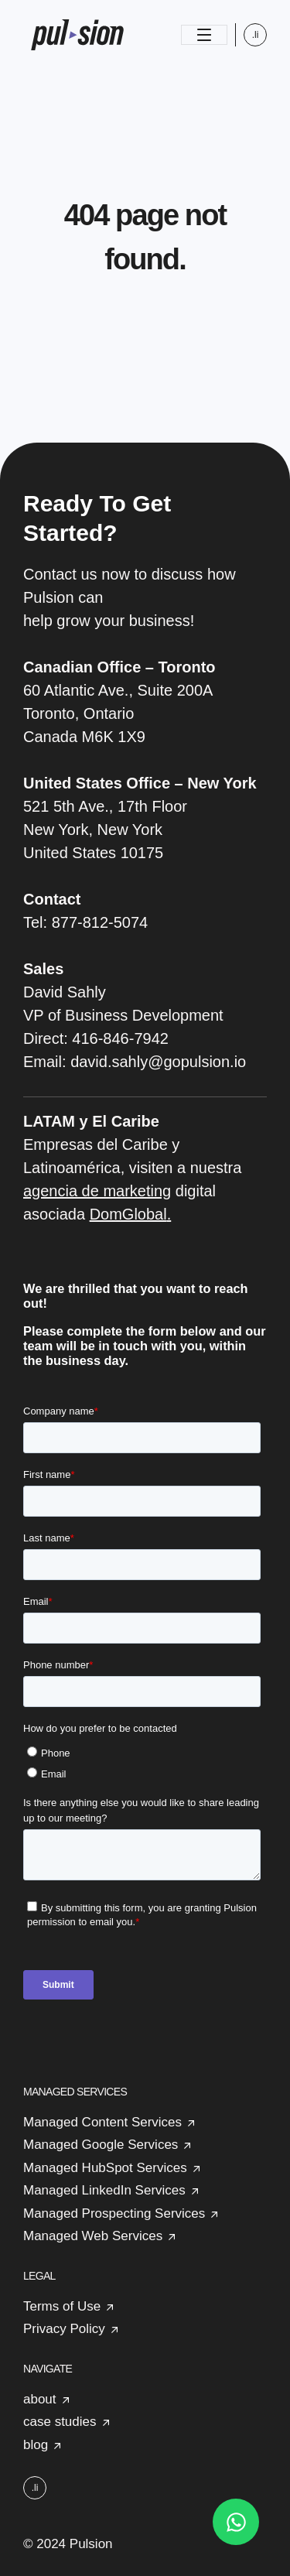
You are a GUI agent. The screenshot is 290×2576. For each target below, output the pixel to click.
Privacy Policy (64, 2328)
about (39, 2399)
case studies (60, 2421)
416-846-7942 (120, 1038)
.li (255, 34)
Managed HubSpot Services (105, 2167)
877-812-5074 (100, 922)
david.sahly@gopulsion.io (158, 1061)
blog (35, 2444)
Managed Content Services (102, 2122)
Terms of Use (62, 2306)
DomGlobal (128, 1214)
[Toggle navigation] (204, 35)
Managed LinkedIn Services (104, 2190)
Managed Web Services (92, 2236)
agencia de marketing (97, 1190)
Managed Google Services (100, 2144)
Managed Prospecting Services (114, 2213)
